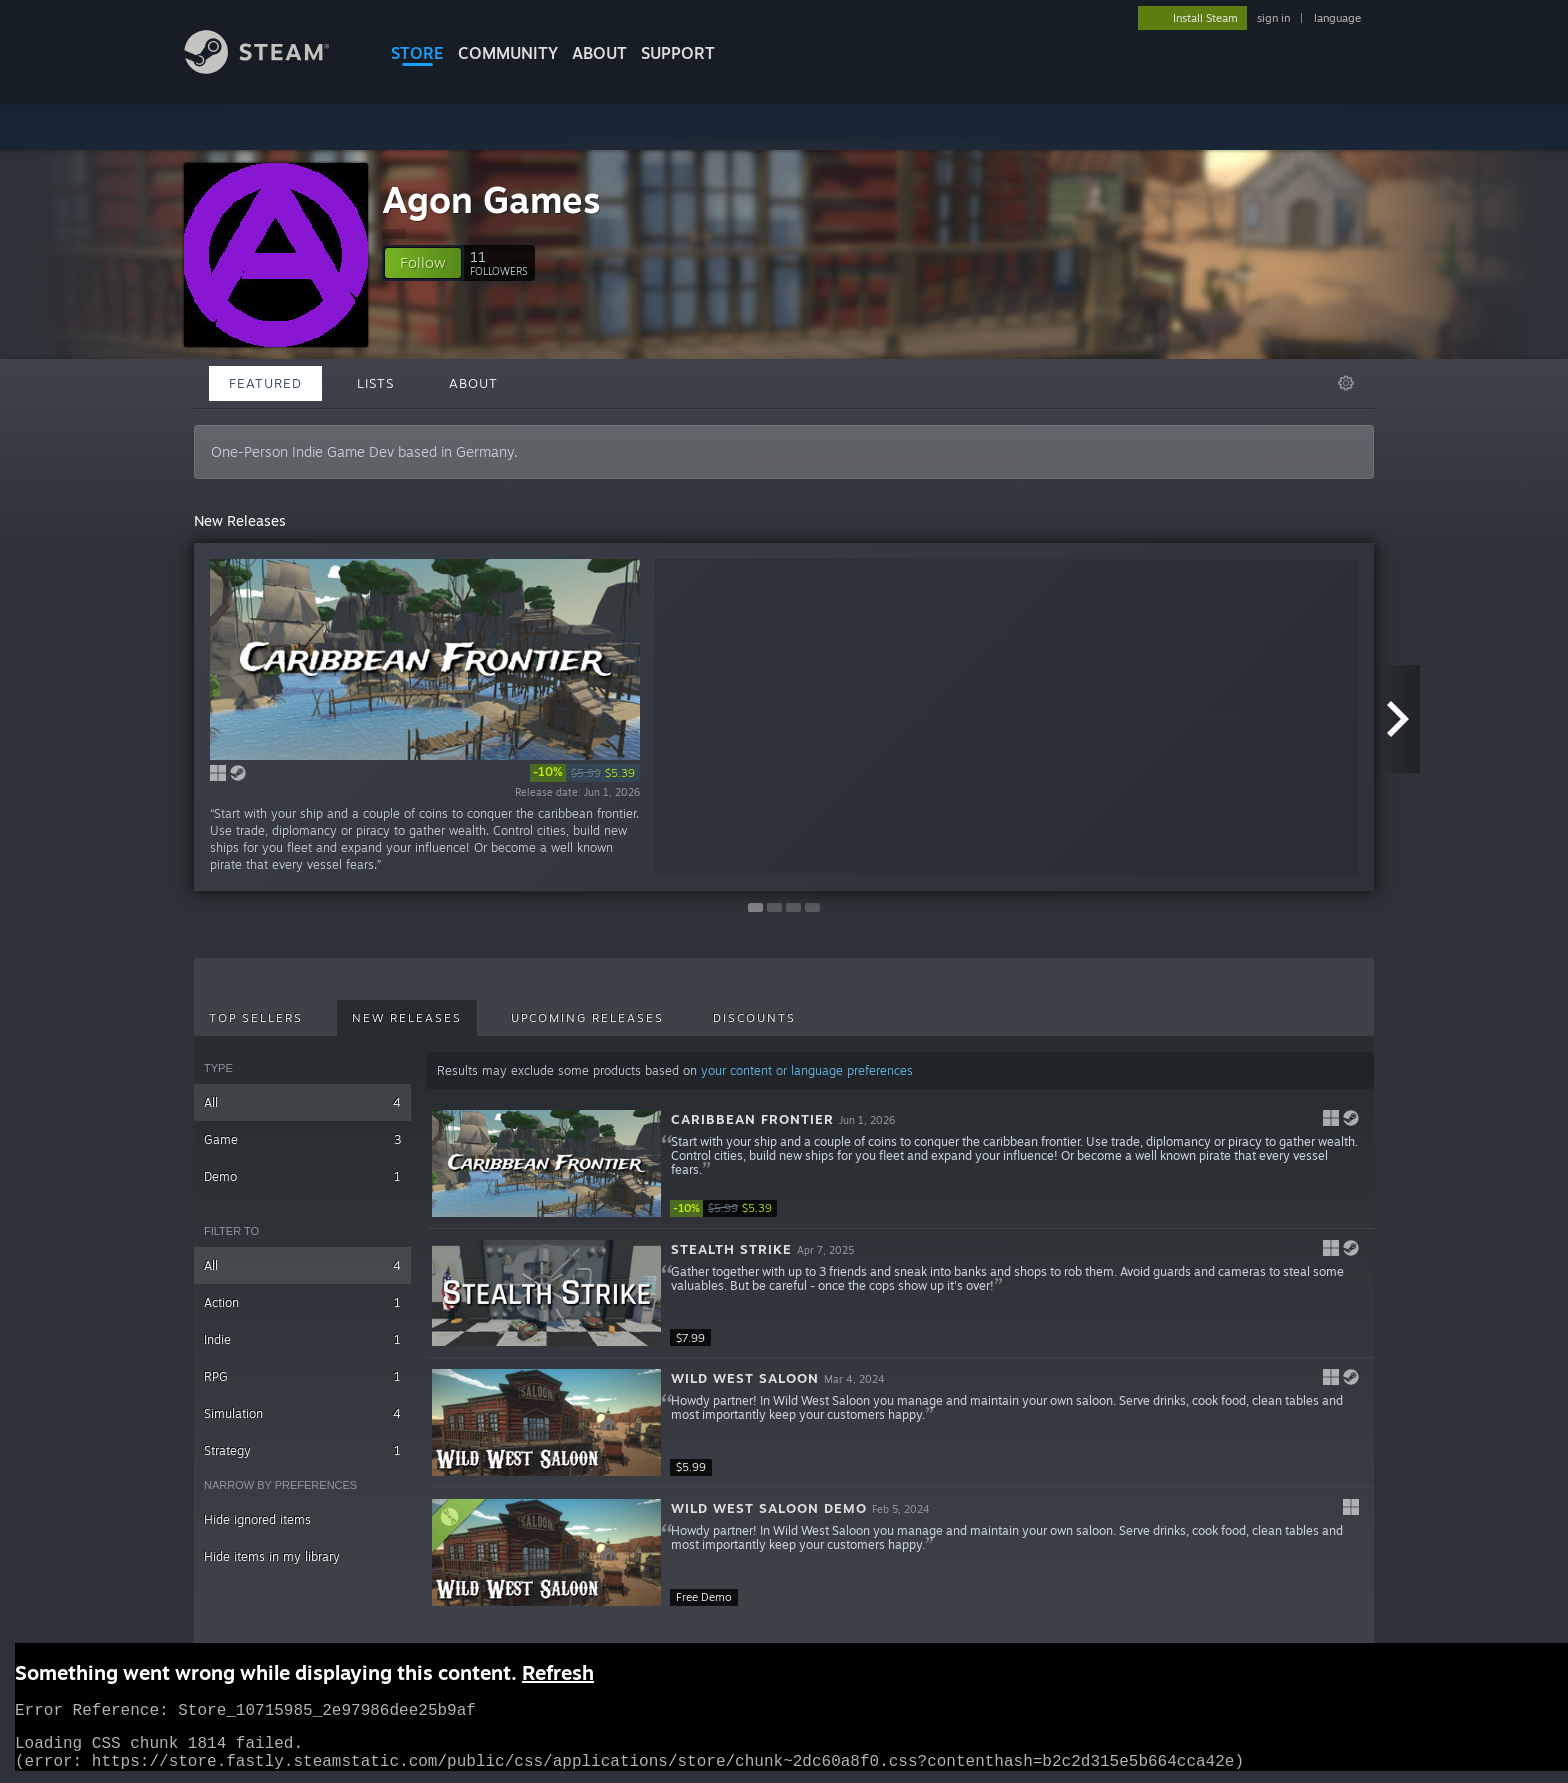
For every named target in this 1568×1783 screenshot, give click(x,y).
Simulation (302, 1413)
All (302, 1102)
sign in (1273, 18)
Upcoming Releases (587, 1018)
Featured (265, 383)
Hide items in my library (272, 1556)
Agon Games (491, 199)
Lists (375, 383)
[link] (585, 773)
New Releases (407, 1018)
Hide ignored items (257, 1519)
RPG (302, 1376)
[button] (423, 263)
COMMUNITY (508, 53)
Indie (302, 1339)
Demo (302, 1176)
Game (302, 1139)
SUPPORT (678, 53)
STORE (417, 53)
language (1337, 18)
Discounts (754, 1018)
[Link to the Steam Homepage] (272, 68)
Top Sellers (256, 1018)
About (599, 53)
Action (302, 1302)
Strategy (302, 1450)
